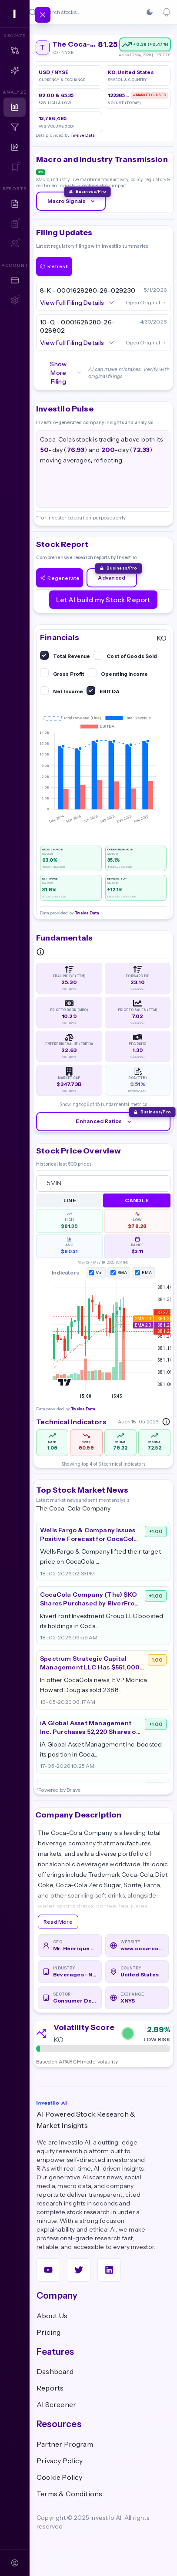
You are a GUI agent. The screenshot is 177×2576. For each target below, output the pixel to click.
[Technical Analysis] (14, 147)
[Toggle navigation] (42, 15)
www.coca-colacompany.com (142, 1948)
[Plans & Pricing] (14, 280)
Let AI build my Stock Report (103, 599)
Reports (50, 2388)
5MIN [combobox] (54, 1183)
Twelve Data (82, 135)
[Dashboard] (14, 107)
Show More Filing (65, 372)
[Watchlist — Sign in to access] (14, 167)
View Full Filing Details (77, 303)
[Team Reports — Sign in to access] (14, 243)
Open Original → (146, 302)
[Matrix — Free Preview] (14, 50)
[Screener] (14, 127)
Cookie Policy (59, 2477)
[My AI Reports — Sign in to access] (14, 223)
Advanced (111, 577)
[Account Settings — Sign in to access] (14, 300)
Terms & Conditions (69, 2493)
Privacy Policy (60, 2460)
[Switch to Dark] (149, 12)
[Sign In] (14, 2563)
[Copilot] (14, 70)
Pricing (48, 2332)
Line (69, 1200)
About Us (52, 2315)
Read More (58, 1922)
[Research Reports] (14, 203)
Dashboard (55, 2371)
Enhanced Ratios (104, 1121)
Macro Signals (71, 201)
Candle (137, 1200)
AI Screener (56, 2404)
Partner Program (65, 2444)
